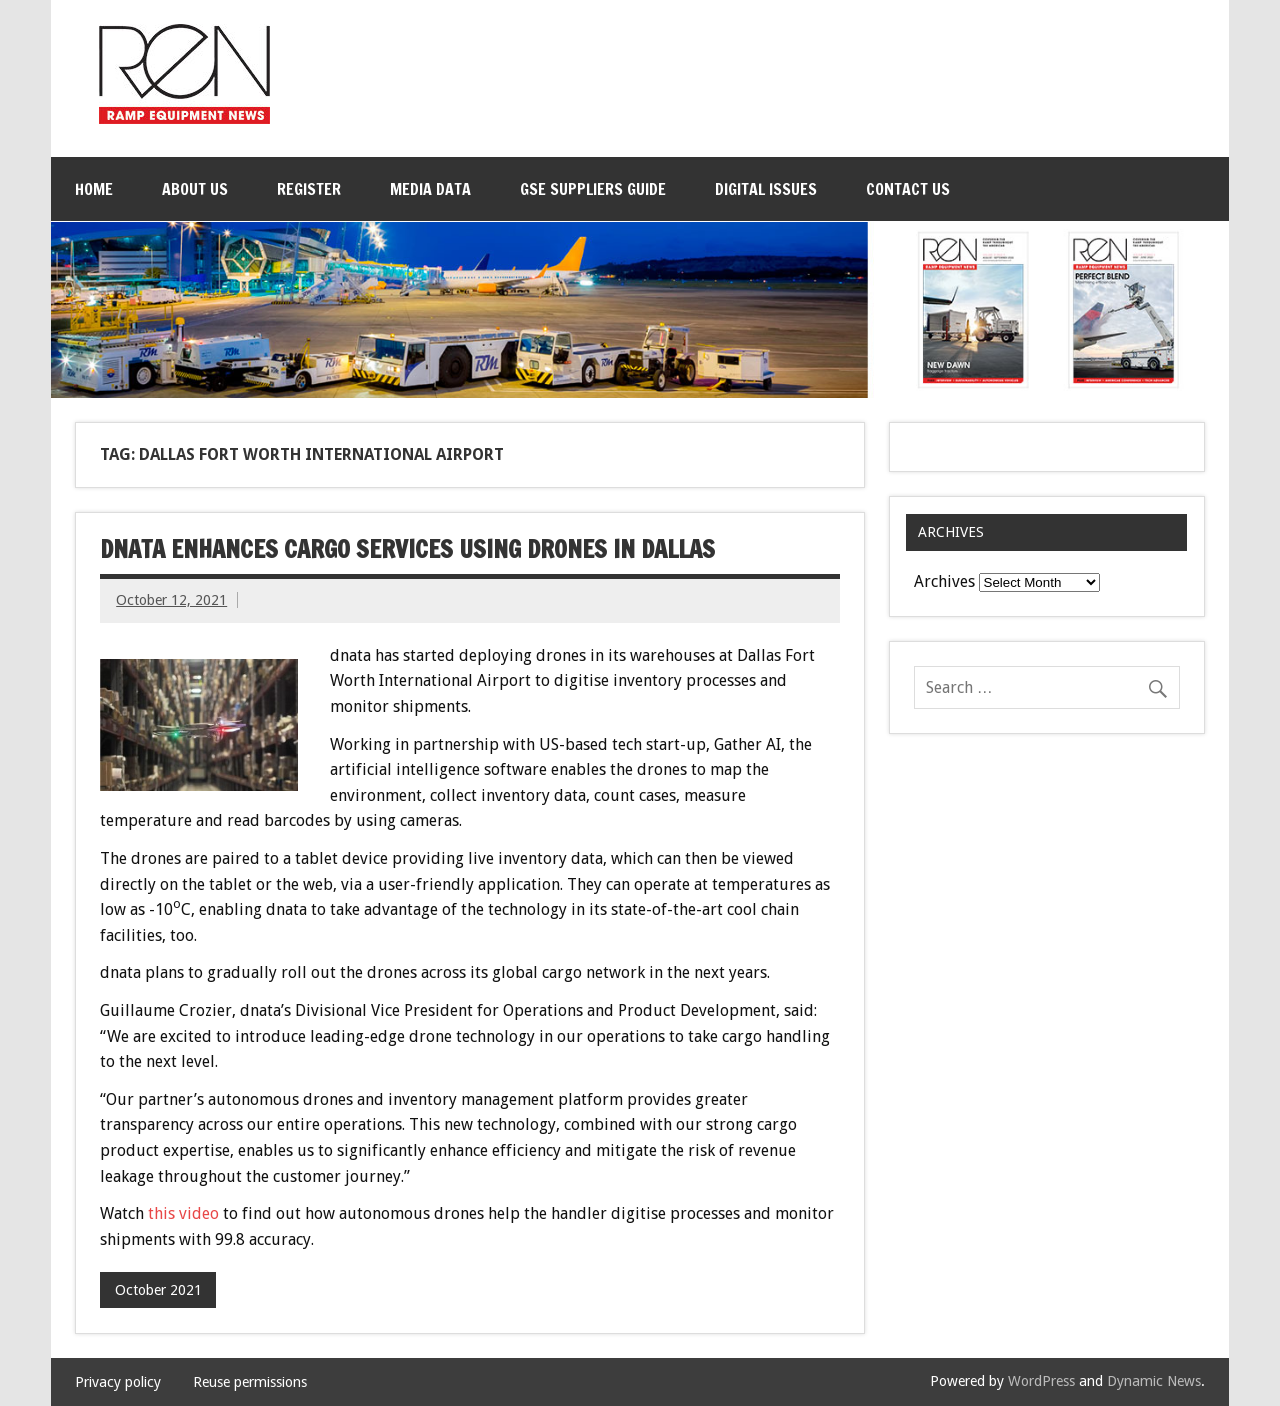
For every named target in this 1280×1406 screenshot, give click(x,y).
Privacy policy (118, 1382)
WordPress (1041, 1381)
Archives (944, 581)
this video (183, 1213)
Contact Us (908, 189)
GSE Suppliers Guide (593, 189)
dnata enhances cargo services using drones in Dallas (407, 549)
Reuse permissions (250, 1382)
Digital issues (766, 189)
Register (309, 189)
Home (94, 189)
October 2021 (158, 1290)
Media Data (430, 189)
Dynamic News (1154, 1381)
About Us (195, 189)
